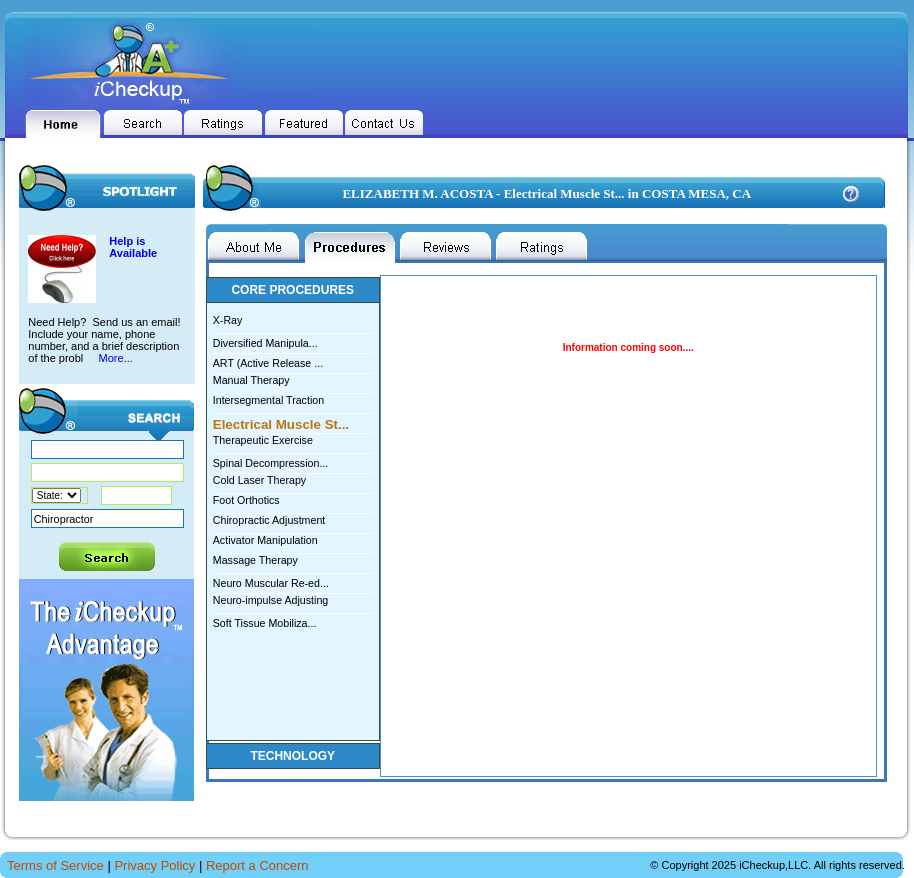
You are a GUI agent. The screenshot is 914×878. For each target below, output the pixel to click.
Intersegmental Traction (268, 400)
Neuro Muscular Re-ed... (293, 581)
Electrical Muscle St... (293, 423)
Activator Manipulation (265, 540)
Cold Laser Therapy (259, 480)
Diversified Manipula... (293, 341)
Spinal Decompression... (293, 461)
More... (114, 358)
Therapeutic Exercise (263, 440)
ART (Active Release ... (293, 361)
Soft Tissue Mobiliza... (293, 621)
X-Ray (228, 320)
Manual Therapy (251, 380)
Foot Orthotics (246, 500)
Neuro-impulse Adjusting (271, 600)
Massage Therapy (255, 560)
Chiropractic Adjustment (269, 520)
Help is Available (133, 247)
